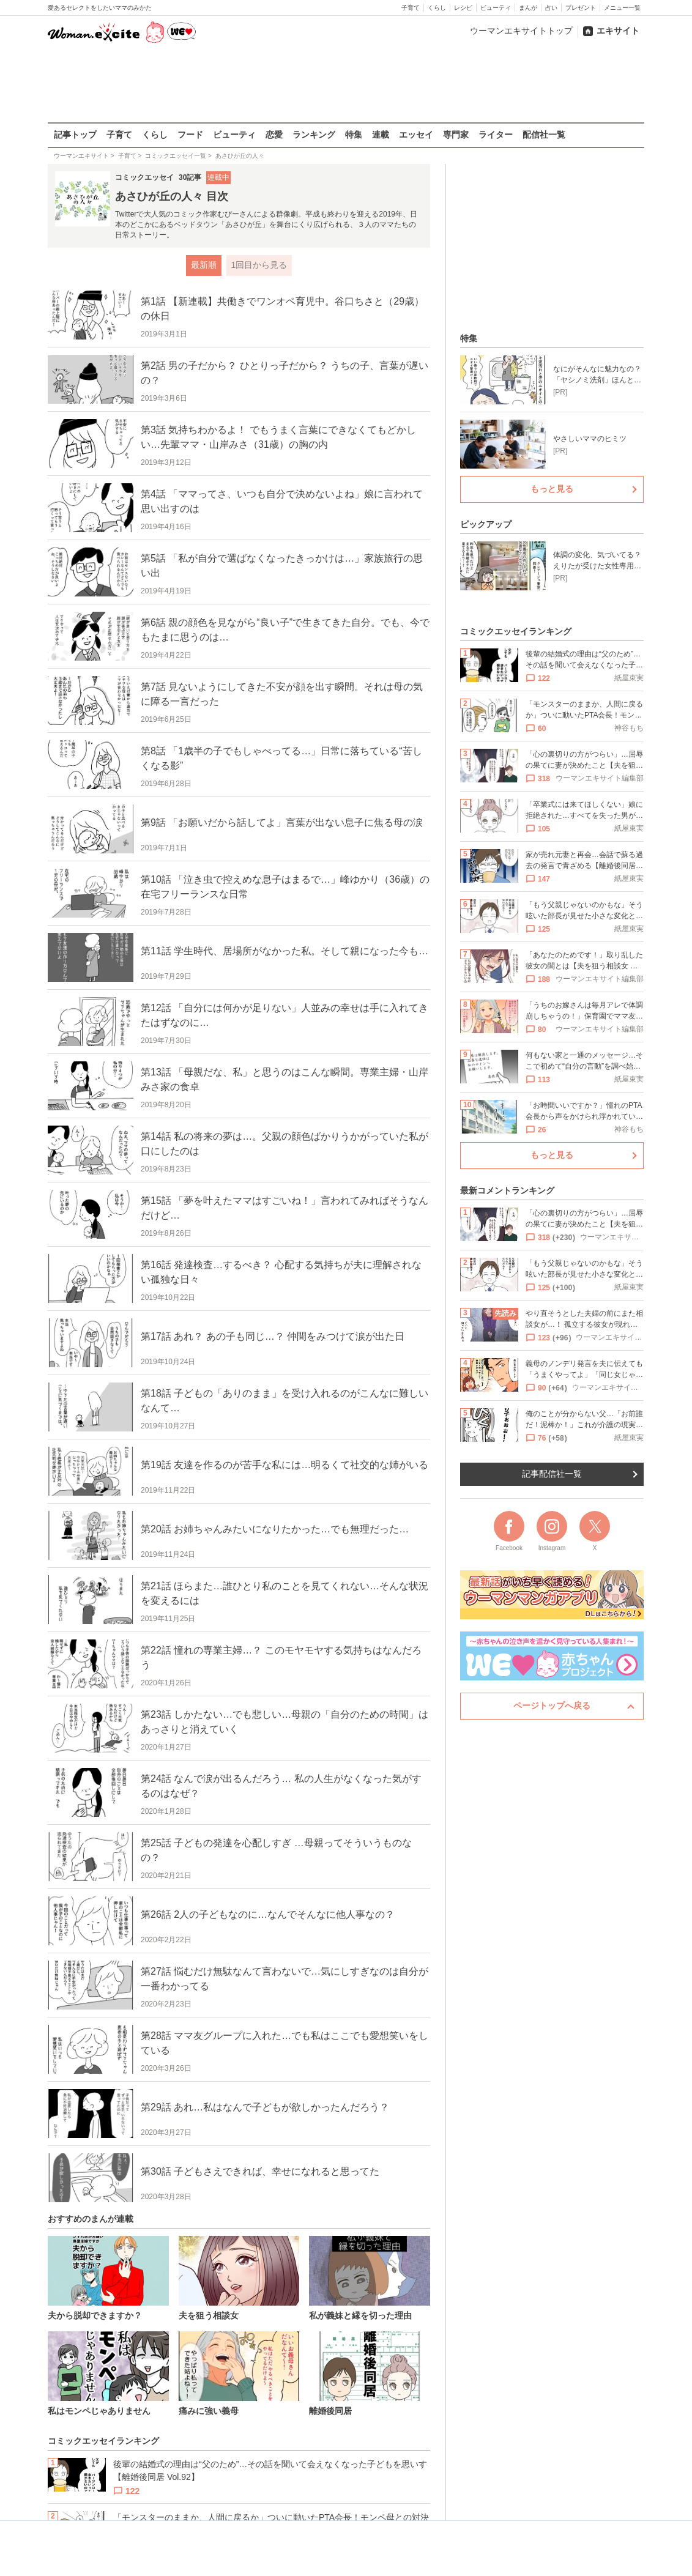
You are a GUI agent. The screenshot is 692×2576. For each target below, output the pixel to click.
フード (190, 134)
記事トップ (75, 134)
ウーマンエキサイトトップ (521, 30)
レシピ (463, 7)
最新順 (204, 265)
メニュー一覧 (622, 7)
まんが (528, 7)
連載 (380, 134)
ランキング (313, 134)
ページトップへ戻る (551, 1705)
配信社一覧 (544, 134)
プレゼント (580, 7)
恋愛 (274, 134)
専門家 (456, 134)
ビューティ (495, 7)
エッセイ (416, 134)
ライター (495, 134)
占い (551, 7)
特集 (353, 134)
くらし (437, 7)
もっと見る (551, 489)
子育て (410, 7)
